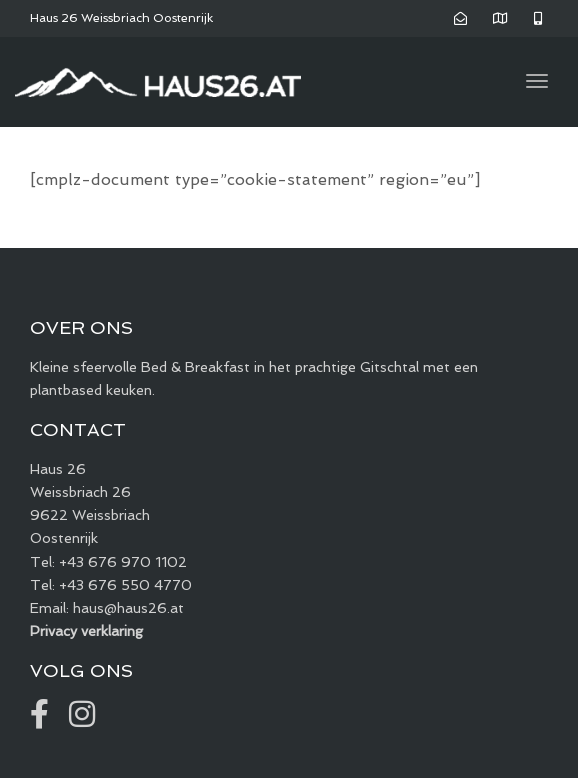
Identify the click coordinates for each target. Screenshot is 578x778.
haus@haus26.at (128, 608)
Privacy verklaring (86, 631)
